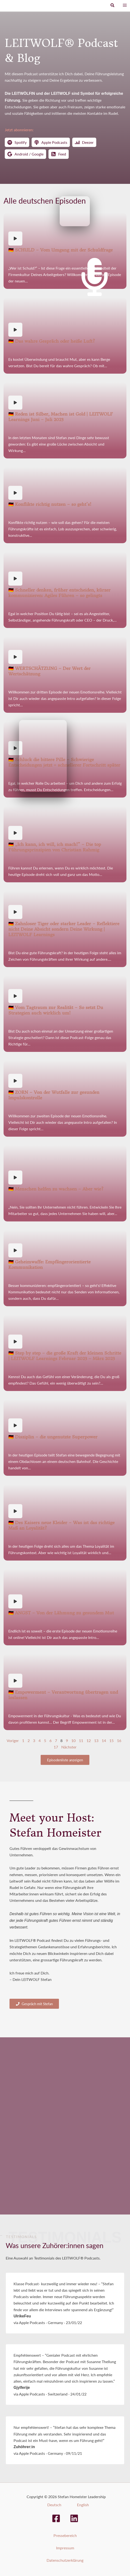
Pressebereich (65, 2534)
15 (111, 1740)
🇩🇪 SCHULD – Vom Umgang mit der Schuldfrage (60, 250)
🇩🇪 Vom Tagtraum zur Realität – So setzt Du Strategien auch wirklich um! (55, 1010)
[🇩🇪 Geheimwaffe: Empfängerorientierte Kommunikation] (15, 1250)
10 (73, 1740)
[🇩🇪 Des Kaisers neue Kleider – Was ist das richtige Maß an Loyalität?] (15, 1511)
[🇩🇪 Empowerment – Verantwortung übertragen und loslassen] (15, 1681)
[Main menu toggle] (125, 5)
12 (89, 1740)
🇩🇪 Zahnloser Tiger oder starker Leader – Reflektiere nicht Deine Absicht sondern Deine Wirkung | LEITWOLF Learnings (63, 929)
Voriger (13, 1740)
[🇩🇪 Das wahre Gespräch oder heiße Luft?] (15, 330)
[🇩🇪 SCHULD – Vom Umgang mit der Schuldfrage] (15, 238)
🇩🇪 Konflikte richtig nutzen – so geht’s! (49, 504)
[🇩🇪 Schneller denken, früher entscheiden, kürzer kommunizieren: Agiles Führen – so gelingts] (15, 579)
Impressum (65, 2546)
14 (104, 1740)
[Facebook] (56, 2519)
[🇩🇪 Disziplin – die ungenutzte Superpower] (15, 1425)
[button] (113, 5)
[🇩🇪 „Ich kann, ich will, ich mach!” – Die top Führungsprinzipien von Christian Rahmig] (15, 833)
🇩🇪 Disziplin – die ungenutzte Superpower (52, 1437)
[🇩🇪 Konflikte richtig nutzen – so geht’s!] (15, 493)
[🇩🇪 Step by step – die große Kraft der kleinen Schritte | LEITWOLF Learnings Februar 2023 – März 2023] (15, 1342)
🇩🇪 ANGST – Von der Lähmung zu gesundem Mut (61, 1613)
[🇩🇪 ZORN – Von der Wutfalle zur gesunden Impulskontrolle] (15, 1081)
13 (96, 1740)
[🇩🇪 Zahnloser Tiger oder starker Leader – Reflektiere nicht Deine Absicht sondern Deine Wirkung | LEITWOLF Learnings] (15, 912)
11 (81, 1740)
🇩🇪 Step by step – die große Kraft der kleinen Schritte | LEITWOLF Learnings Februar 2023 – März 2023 (64, 1355)
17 (56, 1747)
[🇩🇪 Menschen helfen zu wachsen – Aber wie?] (15, 1177)
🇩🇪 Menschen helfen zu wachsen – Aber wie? (55, 1189)
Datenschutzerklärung (65, 2557)
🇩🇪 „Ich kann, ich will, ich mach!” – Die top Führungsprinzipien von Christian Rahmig (54, 847)
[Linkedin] (74, 2519)
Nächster (69, 1747)
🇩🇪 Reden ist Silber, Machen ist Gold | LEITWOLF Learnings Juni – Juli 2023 (60, 416)
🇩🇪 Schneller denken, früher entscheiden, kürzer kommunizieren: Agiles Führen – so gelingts (59, 592)
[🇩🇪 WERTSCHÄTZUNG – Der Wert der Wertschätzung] (15, 657)
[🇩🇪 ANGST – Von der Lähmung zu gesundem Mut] (15, 1601)
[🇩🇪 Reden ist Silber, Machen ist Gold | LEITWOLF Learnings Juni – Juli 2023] (15, 403)
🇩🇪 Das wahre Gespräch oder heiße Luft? (51, 341)
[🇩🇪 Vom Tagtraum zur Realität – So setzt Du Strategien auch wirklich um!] (15, 996)
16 (119, 1740)
